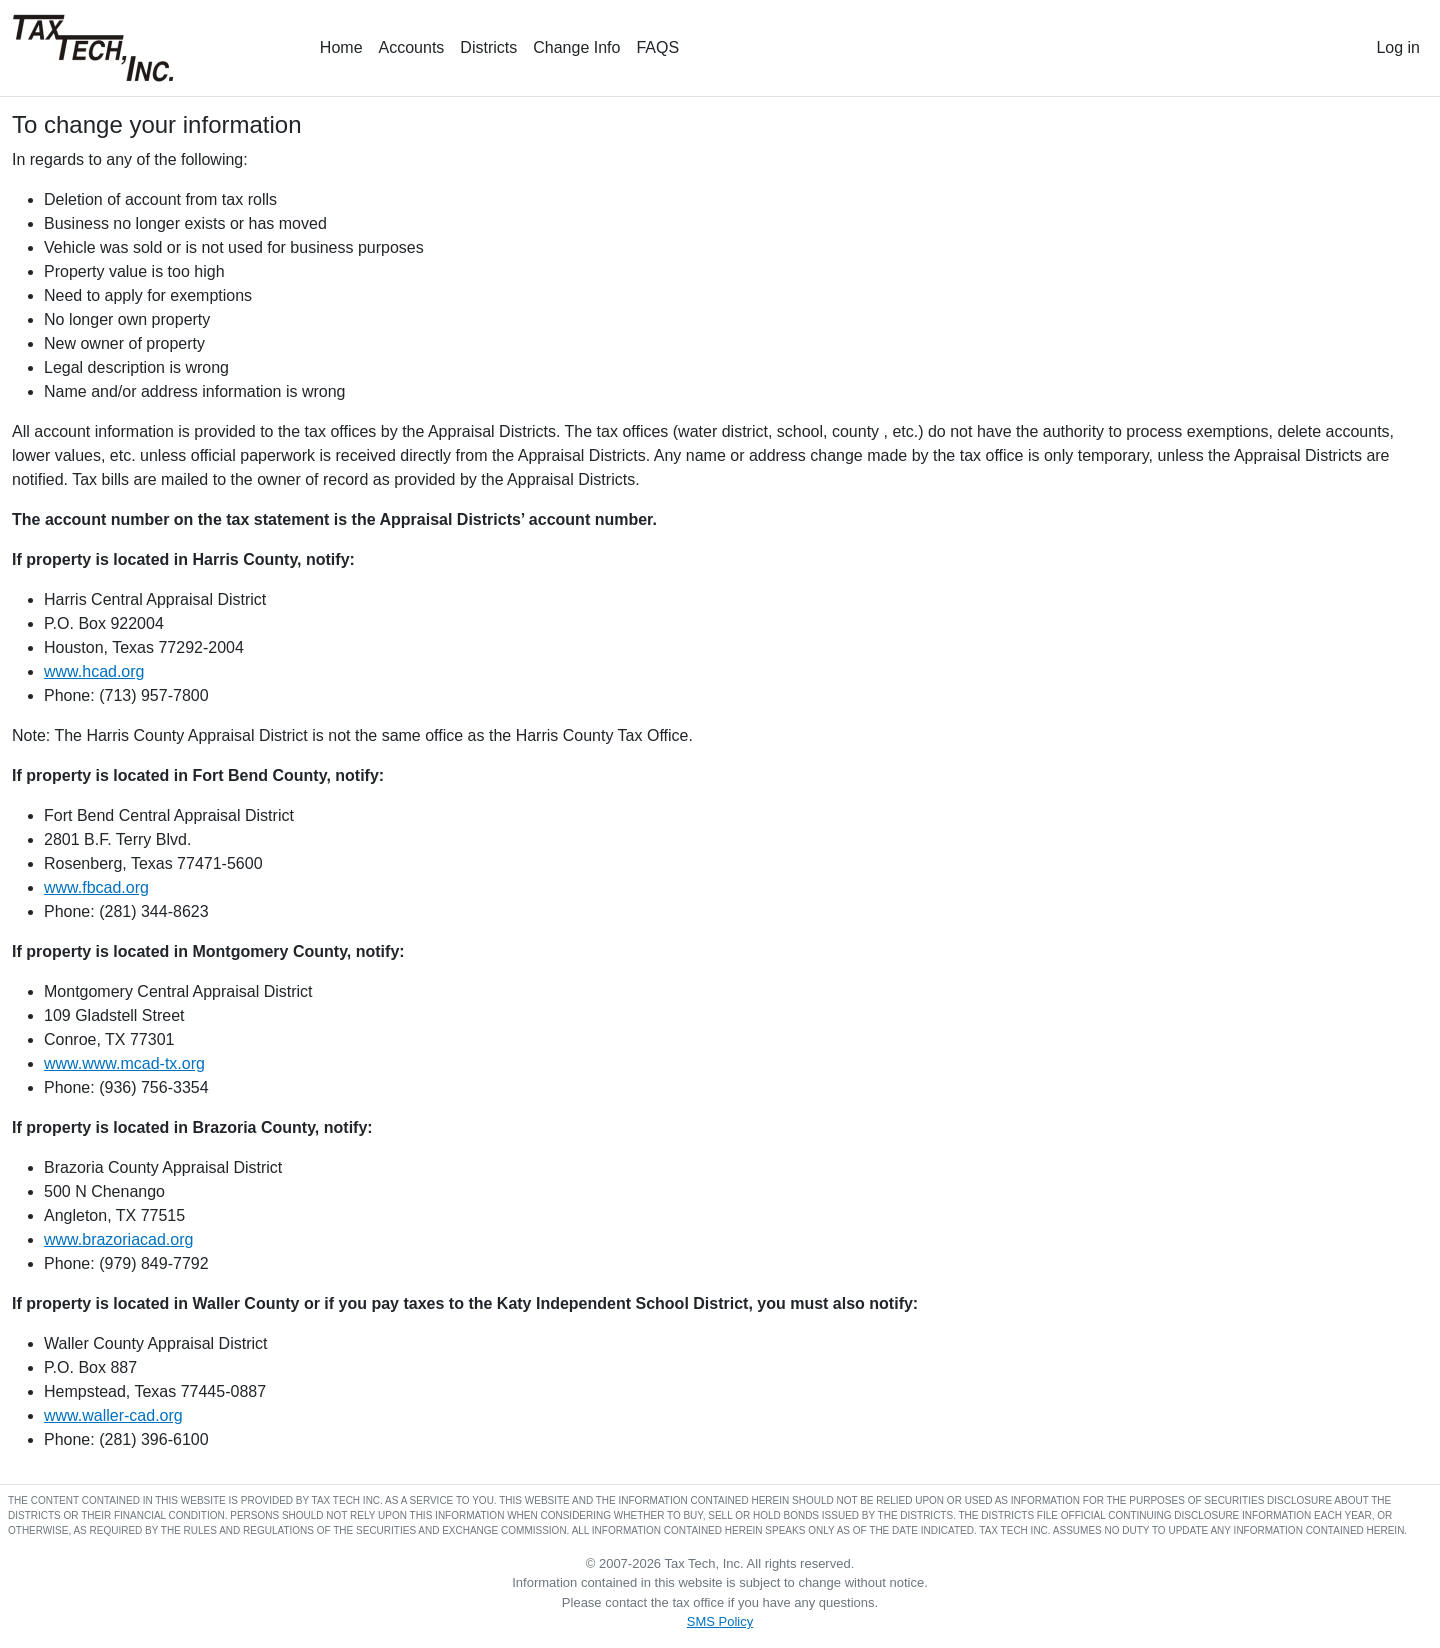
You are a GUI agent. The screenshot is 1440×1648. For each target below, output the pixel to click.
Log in (1398, 47)
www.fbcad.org (96, 887)
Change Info (576, 47)
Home (341, 47)
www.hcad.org (94, 671)
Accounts (412, 47)
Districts (488, 47)
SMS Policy (720, 1621)
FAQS (657, 47)
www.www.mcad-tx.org (124, 1063)
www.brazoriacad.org (118, 1239)
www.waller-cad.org (113, 1415)
